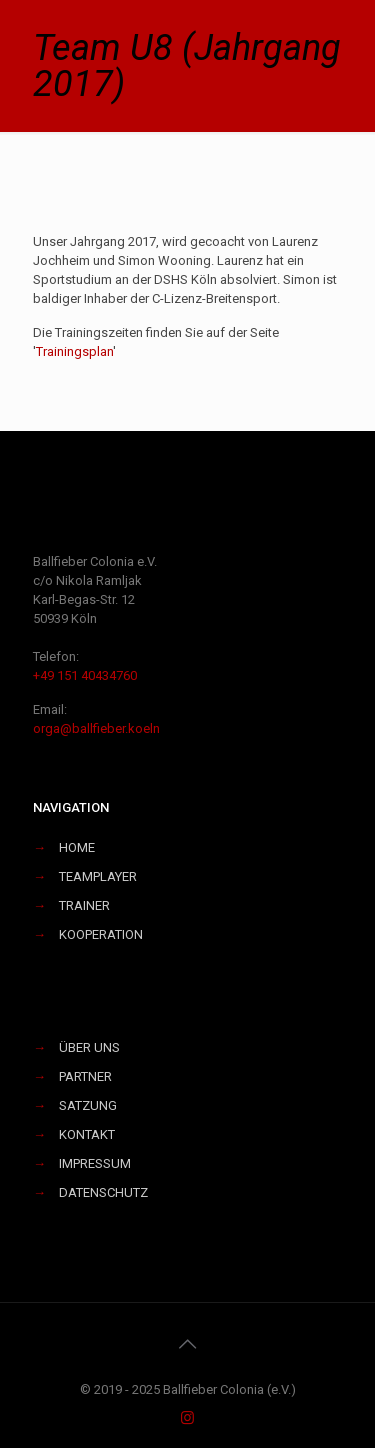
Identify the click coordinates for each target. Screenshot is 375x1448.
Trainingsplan (74, 351)
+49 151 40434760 (85, 675)
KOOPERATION (101, 934)
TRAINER (84, 905)
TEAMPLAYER (98, 876)
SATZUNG (88, 1105)
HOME (77, 847)
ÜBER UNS (89, 1047)
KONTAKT (87, 1134)
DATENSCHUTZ (103, 1192)
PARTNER (85, 1076)
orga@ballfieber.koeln (96, 728)
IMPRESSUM (95, 1163)
